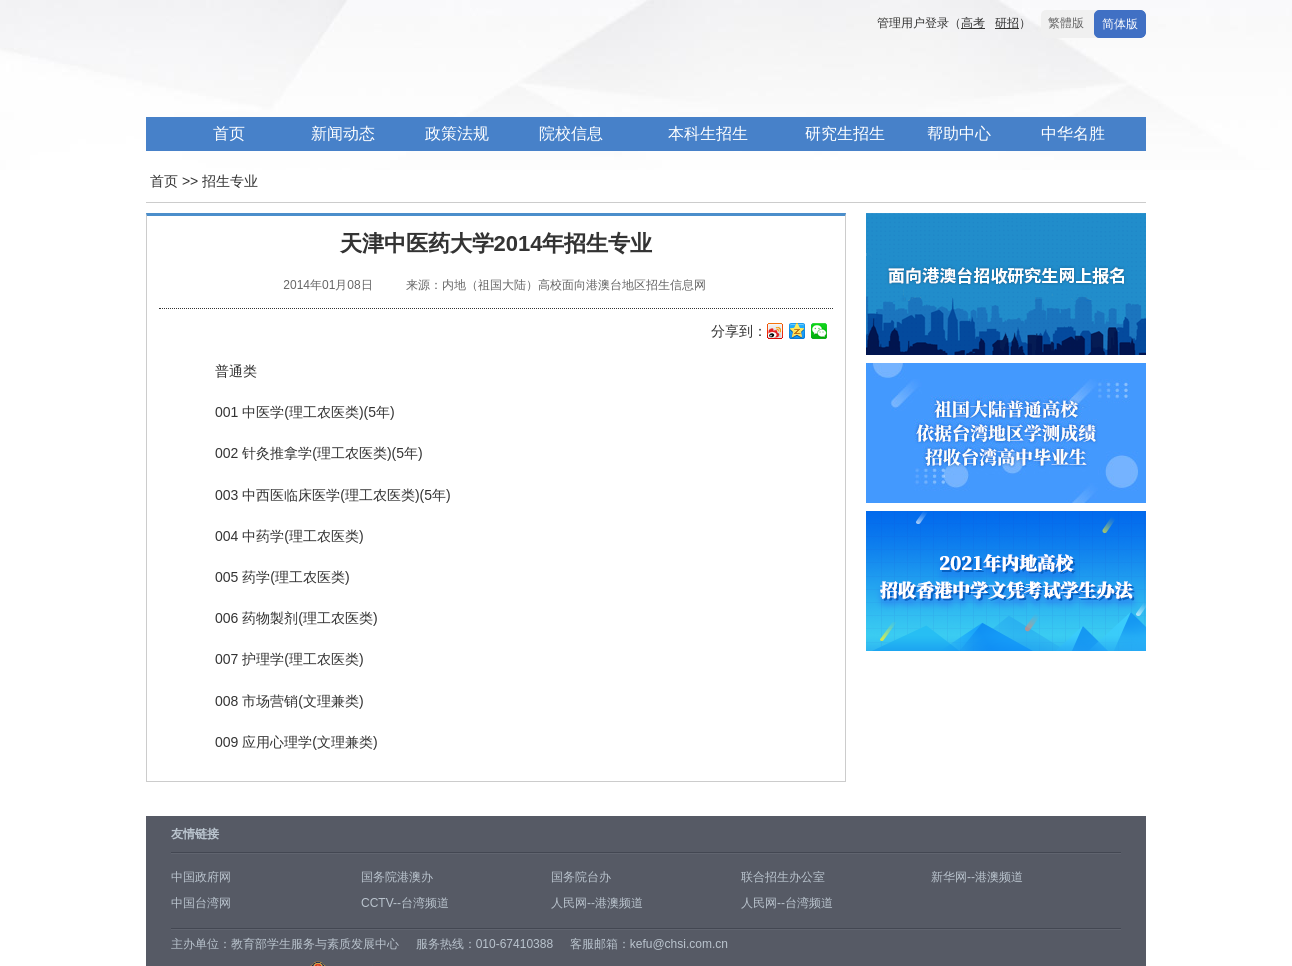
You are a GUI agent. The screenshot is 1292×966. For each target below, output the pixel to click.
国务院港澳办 (397, 877)
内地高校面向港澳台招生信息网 (446, 78)
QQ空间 (797, 333)
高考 (973, 23)
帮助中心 (959, 133)
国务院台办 (581, 877)
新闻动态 (343, 133)
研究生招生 (845, 133)
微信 (819, 333)
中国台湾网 (201, 903)
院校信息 (571, 133)
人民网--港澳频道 (597, 903)
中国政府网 (201, 877)
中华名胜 (1073, 133)
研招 (1007, 23)
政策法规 (457, 133)
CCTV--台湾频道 (405, 903)
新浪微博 (775, 333)
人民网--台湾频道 (787, 903)
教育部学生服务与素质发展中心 (315, 944)
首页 (229, 133)
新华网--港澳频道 (977, 877)
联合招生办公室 (783, 877)
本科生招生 (708, 133)
